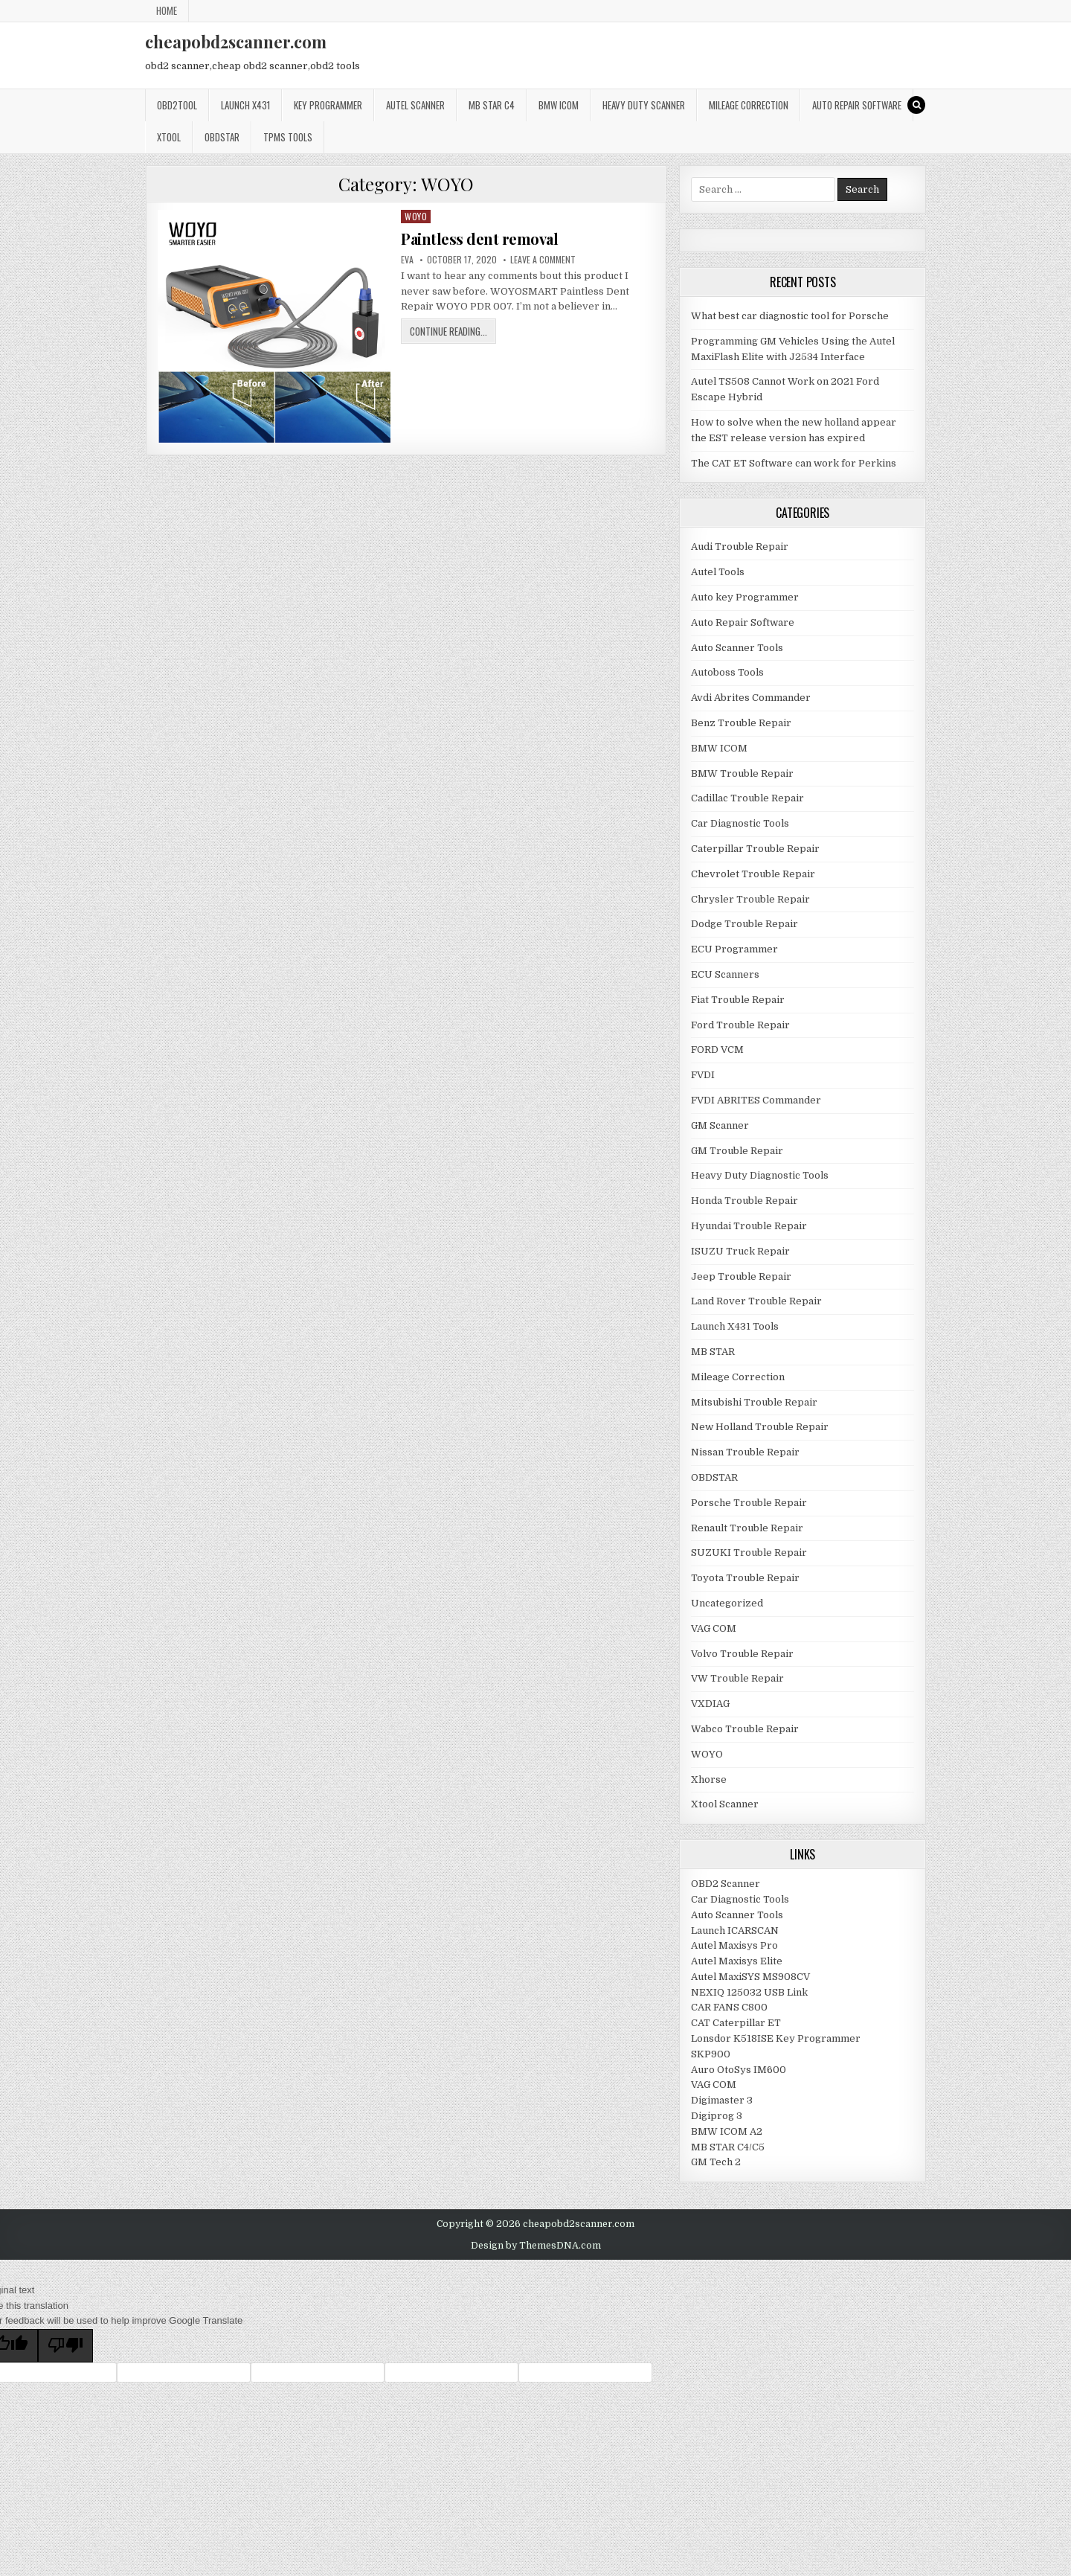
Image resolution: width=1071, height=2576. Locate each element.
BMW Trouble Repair (742, 773)
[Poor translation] (65, 2345)
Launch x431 (245, 104)
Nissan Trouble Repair (745, 1452)
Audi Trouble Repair (739, 546)
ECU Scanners (725, 974)
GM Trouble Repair (737, 1150)
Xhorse (709, 1779)
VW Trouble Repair (737, 1678)
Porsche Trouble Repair (749, 1502)
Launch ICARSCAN (735, 1930)
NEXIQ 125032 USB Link (749, 1992)
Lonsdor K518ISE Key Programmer (776, 2038)
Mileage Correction (748, 104)
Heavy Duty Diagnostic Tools (760, 1175)
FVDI (703, 1074)
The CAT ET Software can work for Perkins (793, 463)
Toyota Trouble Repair (745, 1577)
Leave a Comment (543, 259)
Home (166, 10)
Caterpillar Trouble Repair (755, 848)
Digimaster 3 (722, 2100)
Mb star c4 (492, 104)
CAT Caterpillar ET (736, 2022)
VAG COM (713, 1628)
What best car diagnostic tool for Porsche (790, 315)
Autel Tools (717, 571)
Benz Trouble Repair (741, 722)
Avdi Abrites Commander (751, 697)
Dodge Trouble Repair (744, 923)
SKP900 (710, 2054)
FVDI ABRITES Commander (756, 1100)
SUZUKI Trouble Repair (749, 1552)
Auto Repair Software (856, 104)
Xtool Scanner (725, 1804)
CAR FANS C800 (729, 2007)
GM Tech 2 (716, 2162)
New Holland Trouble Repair (760, 1426)
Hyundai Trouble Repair (749, 1225)
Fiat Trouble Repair (738, 999)
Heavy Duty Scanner (643, 104)
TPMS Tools (287, 136)
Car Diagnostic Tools (740, 823)
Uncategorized (727, 1603)
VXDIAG (710, 1703)
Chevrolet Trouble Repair (753, 874)
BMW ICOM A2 (726, 2131)
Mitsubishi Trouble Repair (754, 1402)
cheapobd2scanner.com (236, 42)
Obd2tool (177, 104)
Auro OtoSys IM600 (738, 2069)
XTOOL (169, 136)
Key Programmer (328, 104)
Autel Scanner (415, 104)
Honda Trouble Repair (744, 1200)
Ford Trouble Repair (740, 1025)
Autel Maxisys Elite (736, 1961)
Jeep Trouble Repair (741, 1276)
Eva (407, 259)
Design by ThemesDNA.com (536, 2245)
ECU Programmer (734, 949)
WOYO (416, 216)
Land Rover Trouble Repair (756, 1301)
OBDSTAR (222, 136)
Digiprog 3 (716, 2115)
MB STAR (713, 1351)
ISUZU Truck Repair (740, 1251)
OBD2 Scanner (725, 1883)
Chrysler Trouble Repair (750, 899)
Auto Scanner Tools (737, 647)
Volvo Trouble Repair (742, 1653)
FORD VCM (717, 1049)
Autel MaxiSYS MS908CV (750, 1976)
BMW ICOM (558, 104)
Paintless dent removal (479, 238)
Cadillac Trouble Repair (747, 798)
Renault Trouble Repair (747, 1528)
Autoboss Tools (727, 672)
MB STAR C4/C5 (728, 2147)
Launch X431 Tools (735, 1326)
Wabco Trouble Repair (745, 1728)
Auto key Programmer (745, 597)
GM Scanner (720, 1125)
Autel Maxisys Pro (734, 1945)
